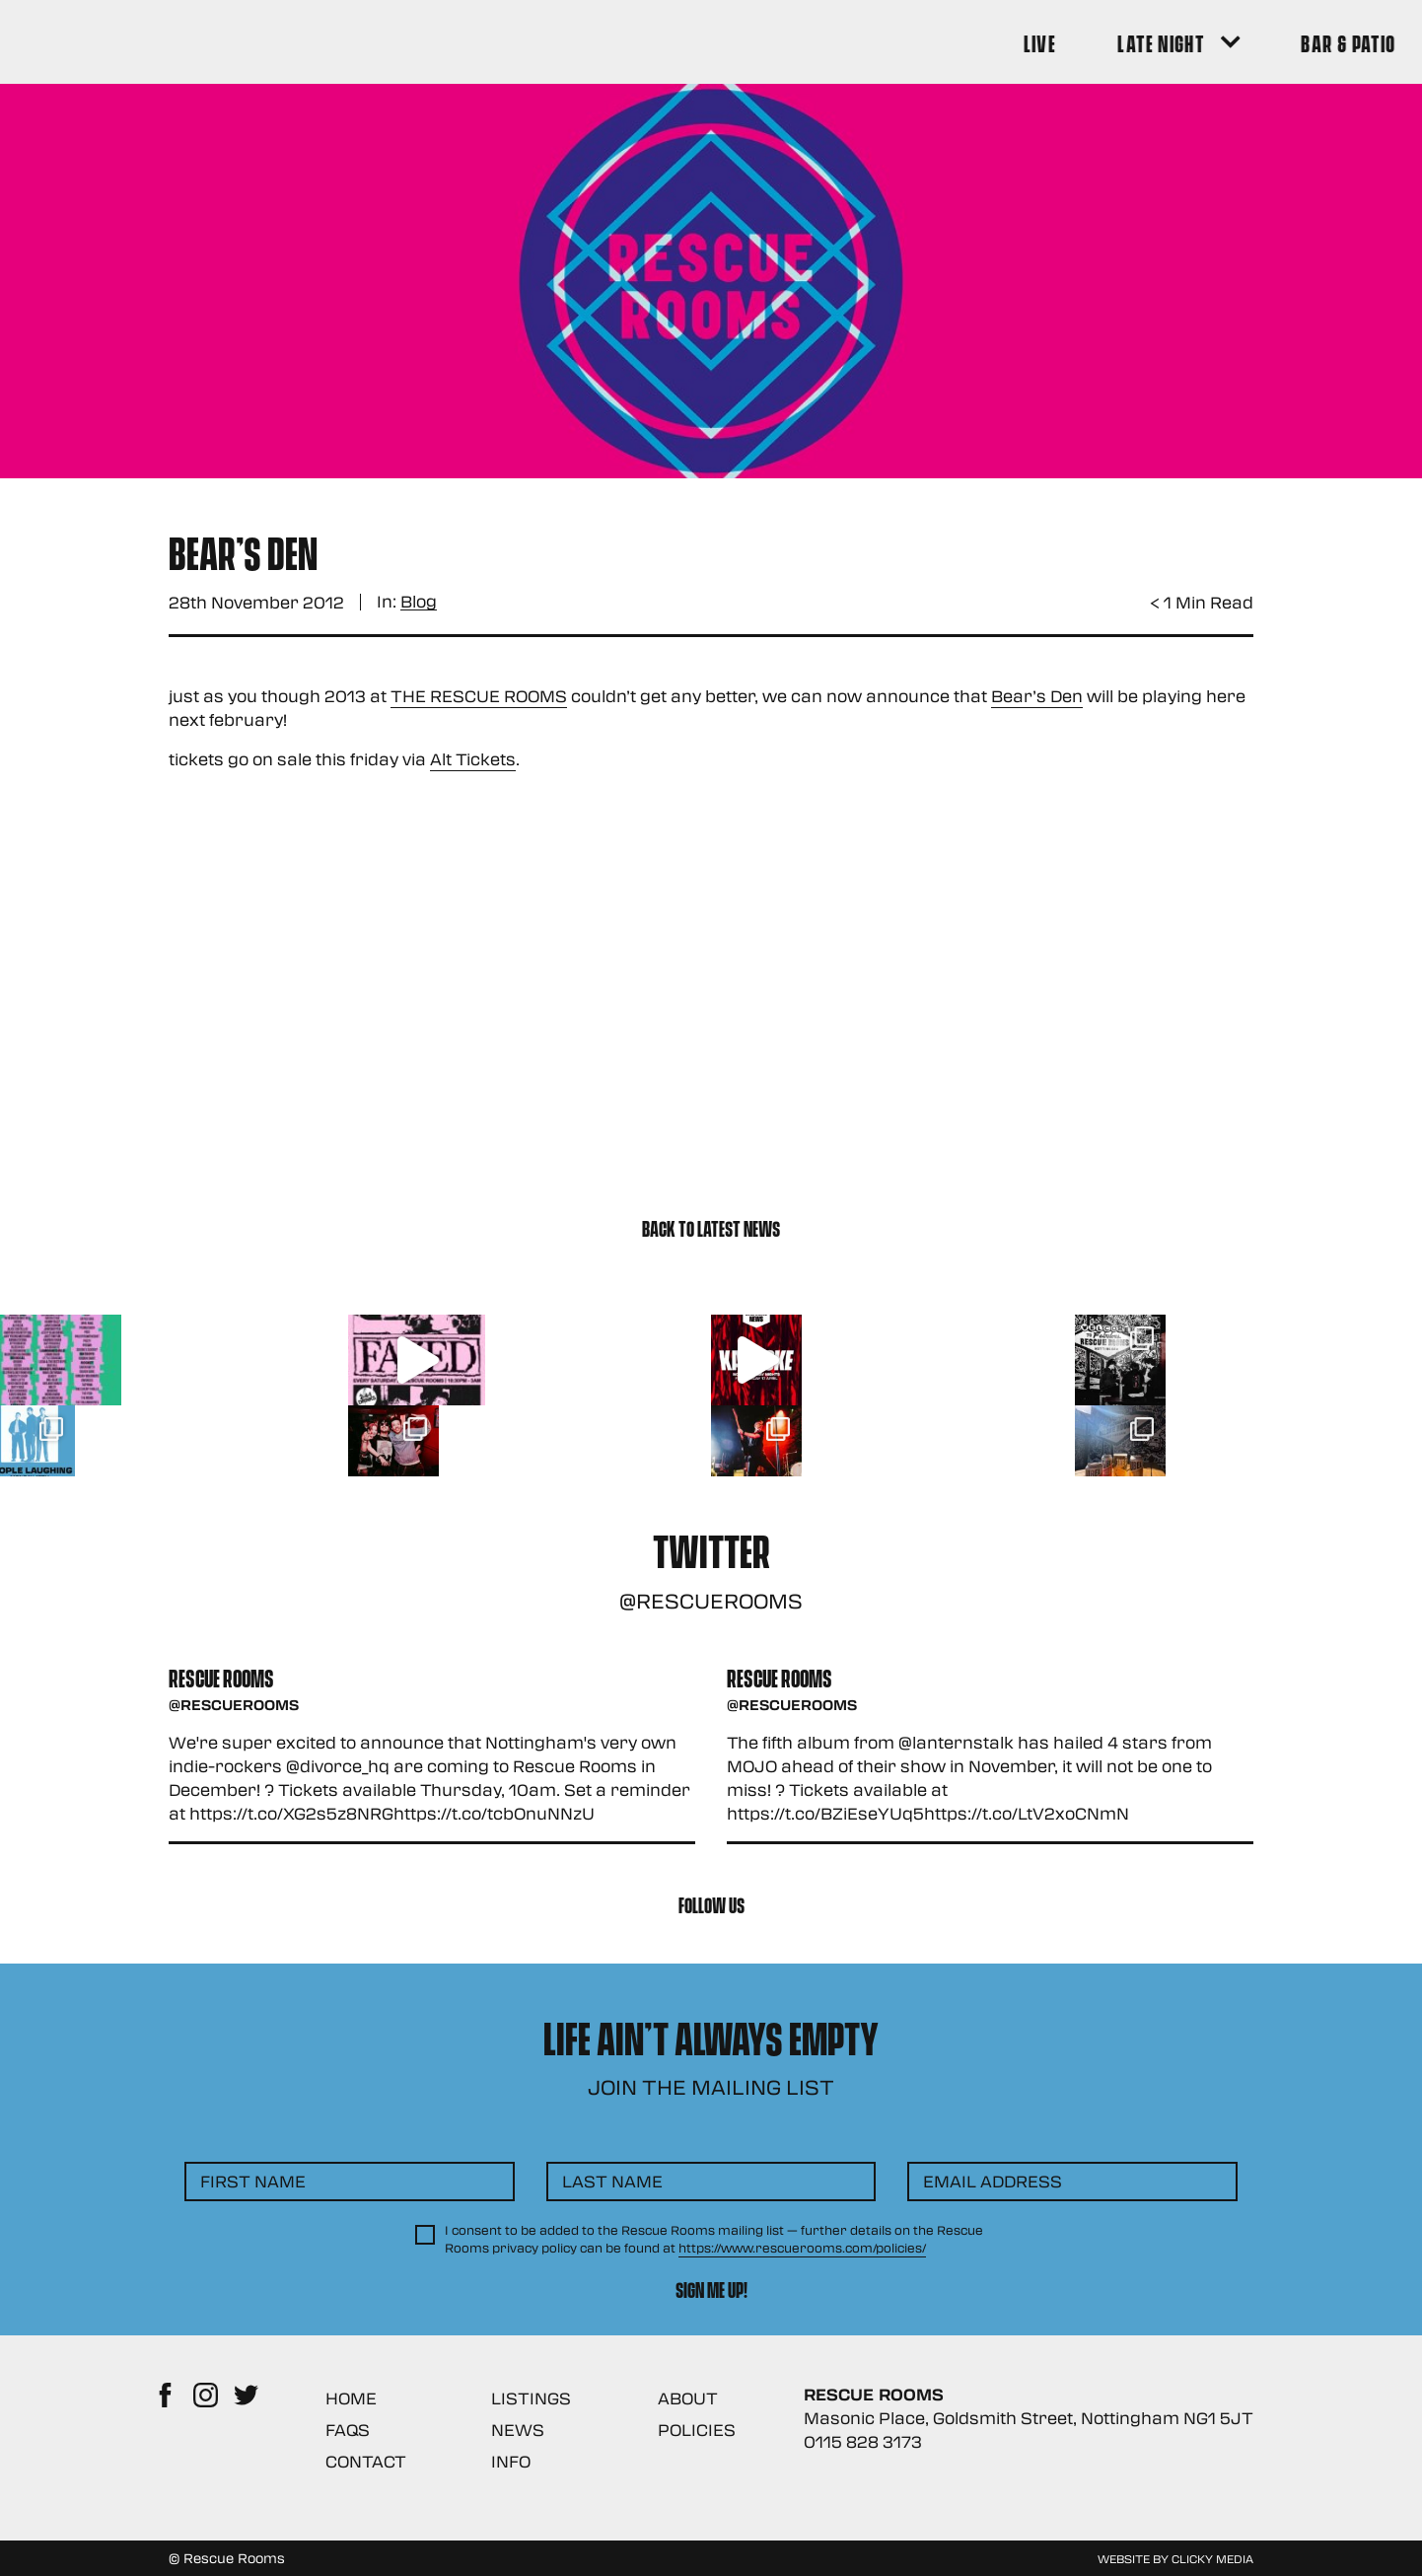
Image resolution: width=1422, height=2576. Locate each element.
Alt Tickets (473, 759)
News (517, 2429)
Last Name (612, 2181)
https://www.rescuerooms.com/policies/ (802, 2247)
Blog (418, 602)
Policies (697, 2429)
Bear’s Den (1037, 695)
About (688, 2398)
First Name (253, 2181)
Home (351, 2398)
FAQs (347, 2429)
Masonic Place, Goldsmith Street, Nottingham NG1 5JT (1028, 2417)
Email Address (992, 2181)
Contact (365, 2461)
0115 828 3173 (863, 2441)
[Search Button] (1225, 42)
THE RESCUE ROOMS (479, 695)
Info (511, 2461)
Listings (531, 2398)
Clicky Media (1212, 2558)
